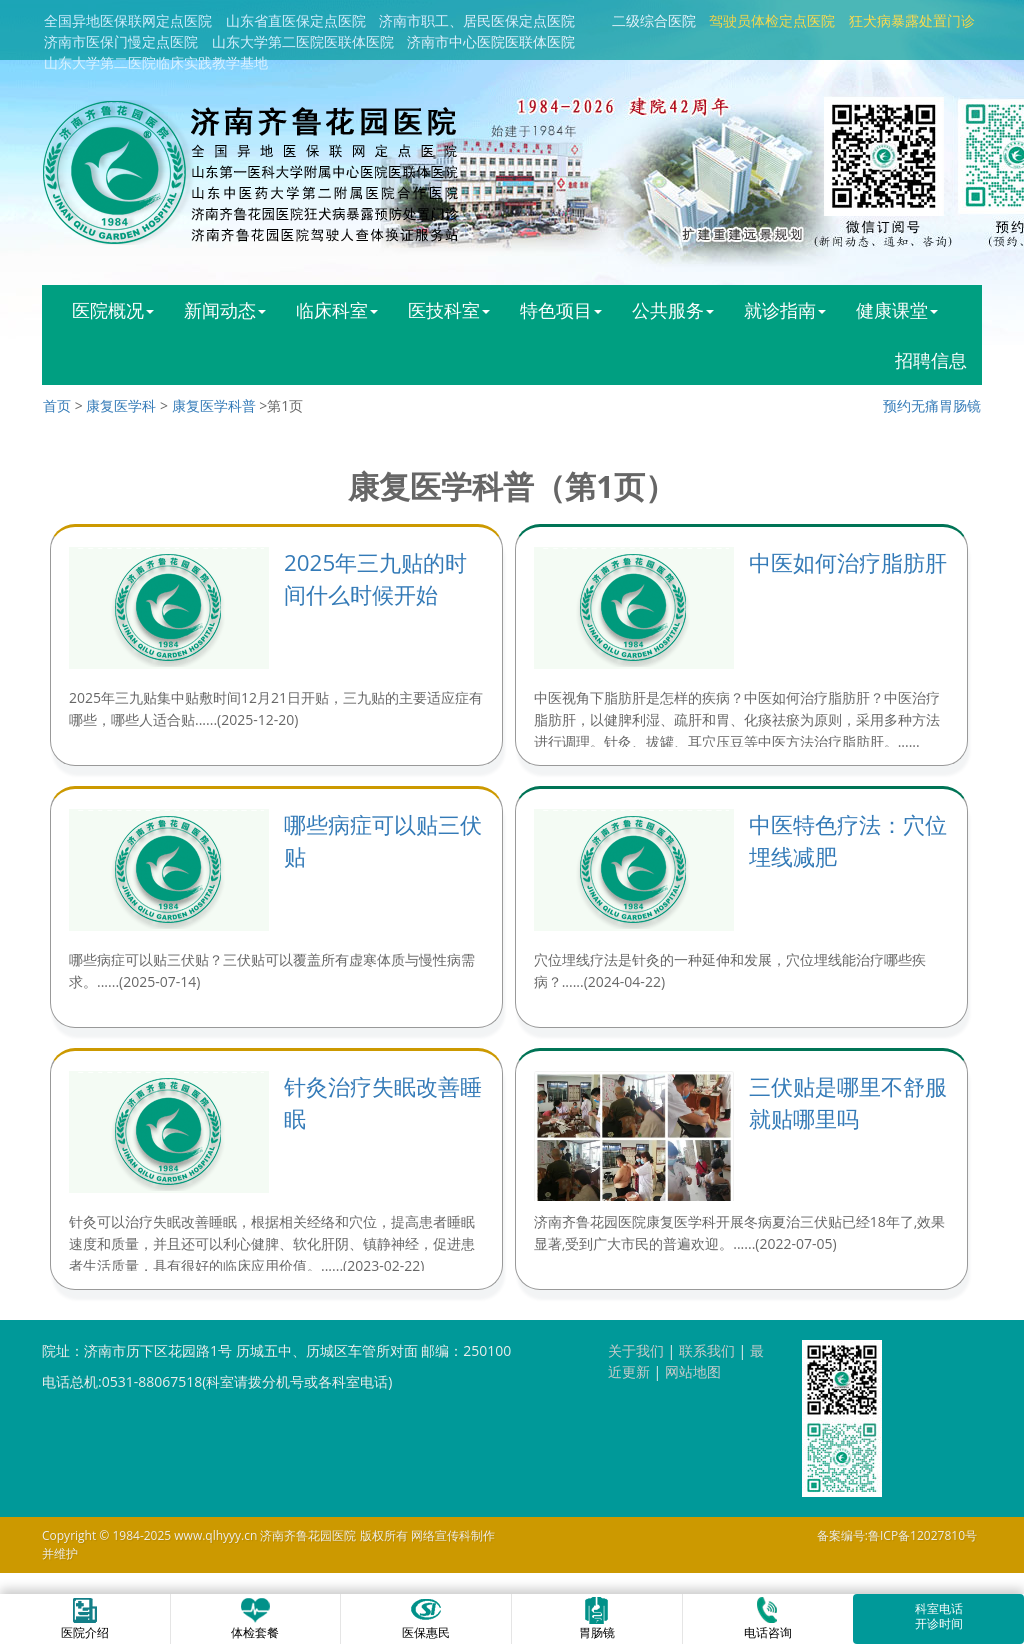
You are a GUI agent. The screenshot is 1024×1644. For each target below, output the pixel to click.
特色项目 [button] (561, 310)
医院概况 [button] (113, 310)
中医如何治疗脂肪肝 (848, 562)
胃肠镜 (597, 1617)
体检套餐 (255, 1617)
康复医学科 (121, 405)
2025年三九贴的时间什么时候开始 (375, 578)
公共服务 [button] (673, 310)
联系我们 (707, 1350)
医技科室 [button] (449, 310)
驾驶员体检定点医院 (772, 20)
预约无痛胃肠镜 (932, 405)
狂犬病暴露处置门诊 (912, 20)
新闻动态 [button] (225, 310)
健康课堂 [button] (897, 310)
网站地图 (693, 1371)
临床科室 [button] (337, 310)
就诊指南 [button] (785, 310)
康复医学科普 (214, 405)
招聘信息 (931, 360)
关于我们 (636, 1350)
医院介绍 (85, 1617)
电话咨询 (768, 1617)
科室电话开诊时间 (939, 1616)
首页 (57, 405)
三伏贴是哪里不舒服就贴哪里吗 (848, 1102)
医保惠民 (426, 1617)
